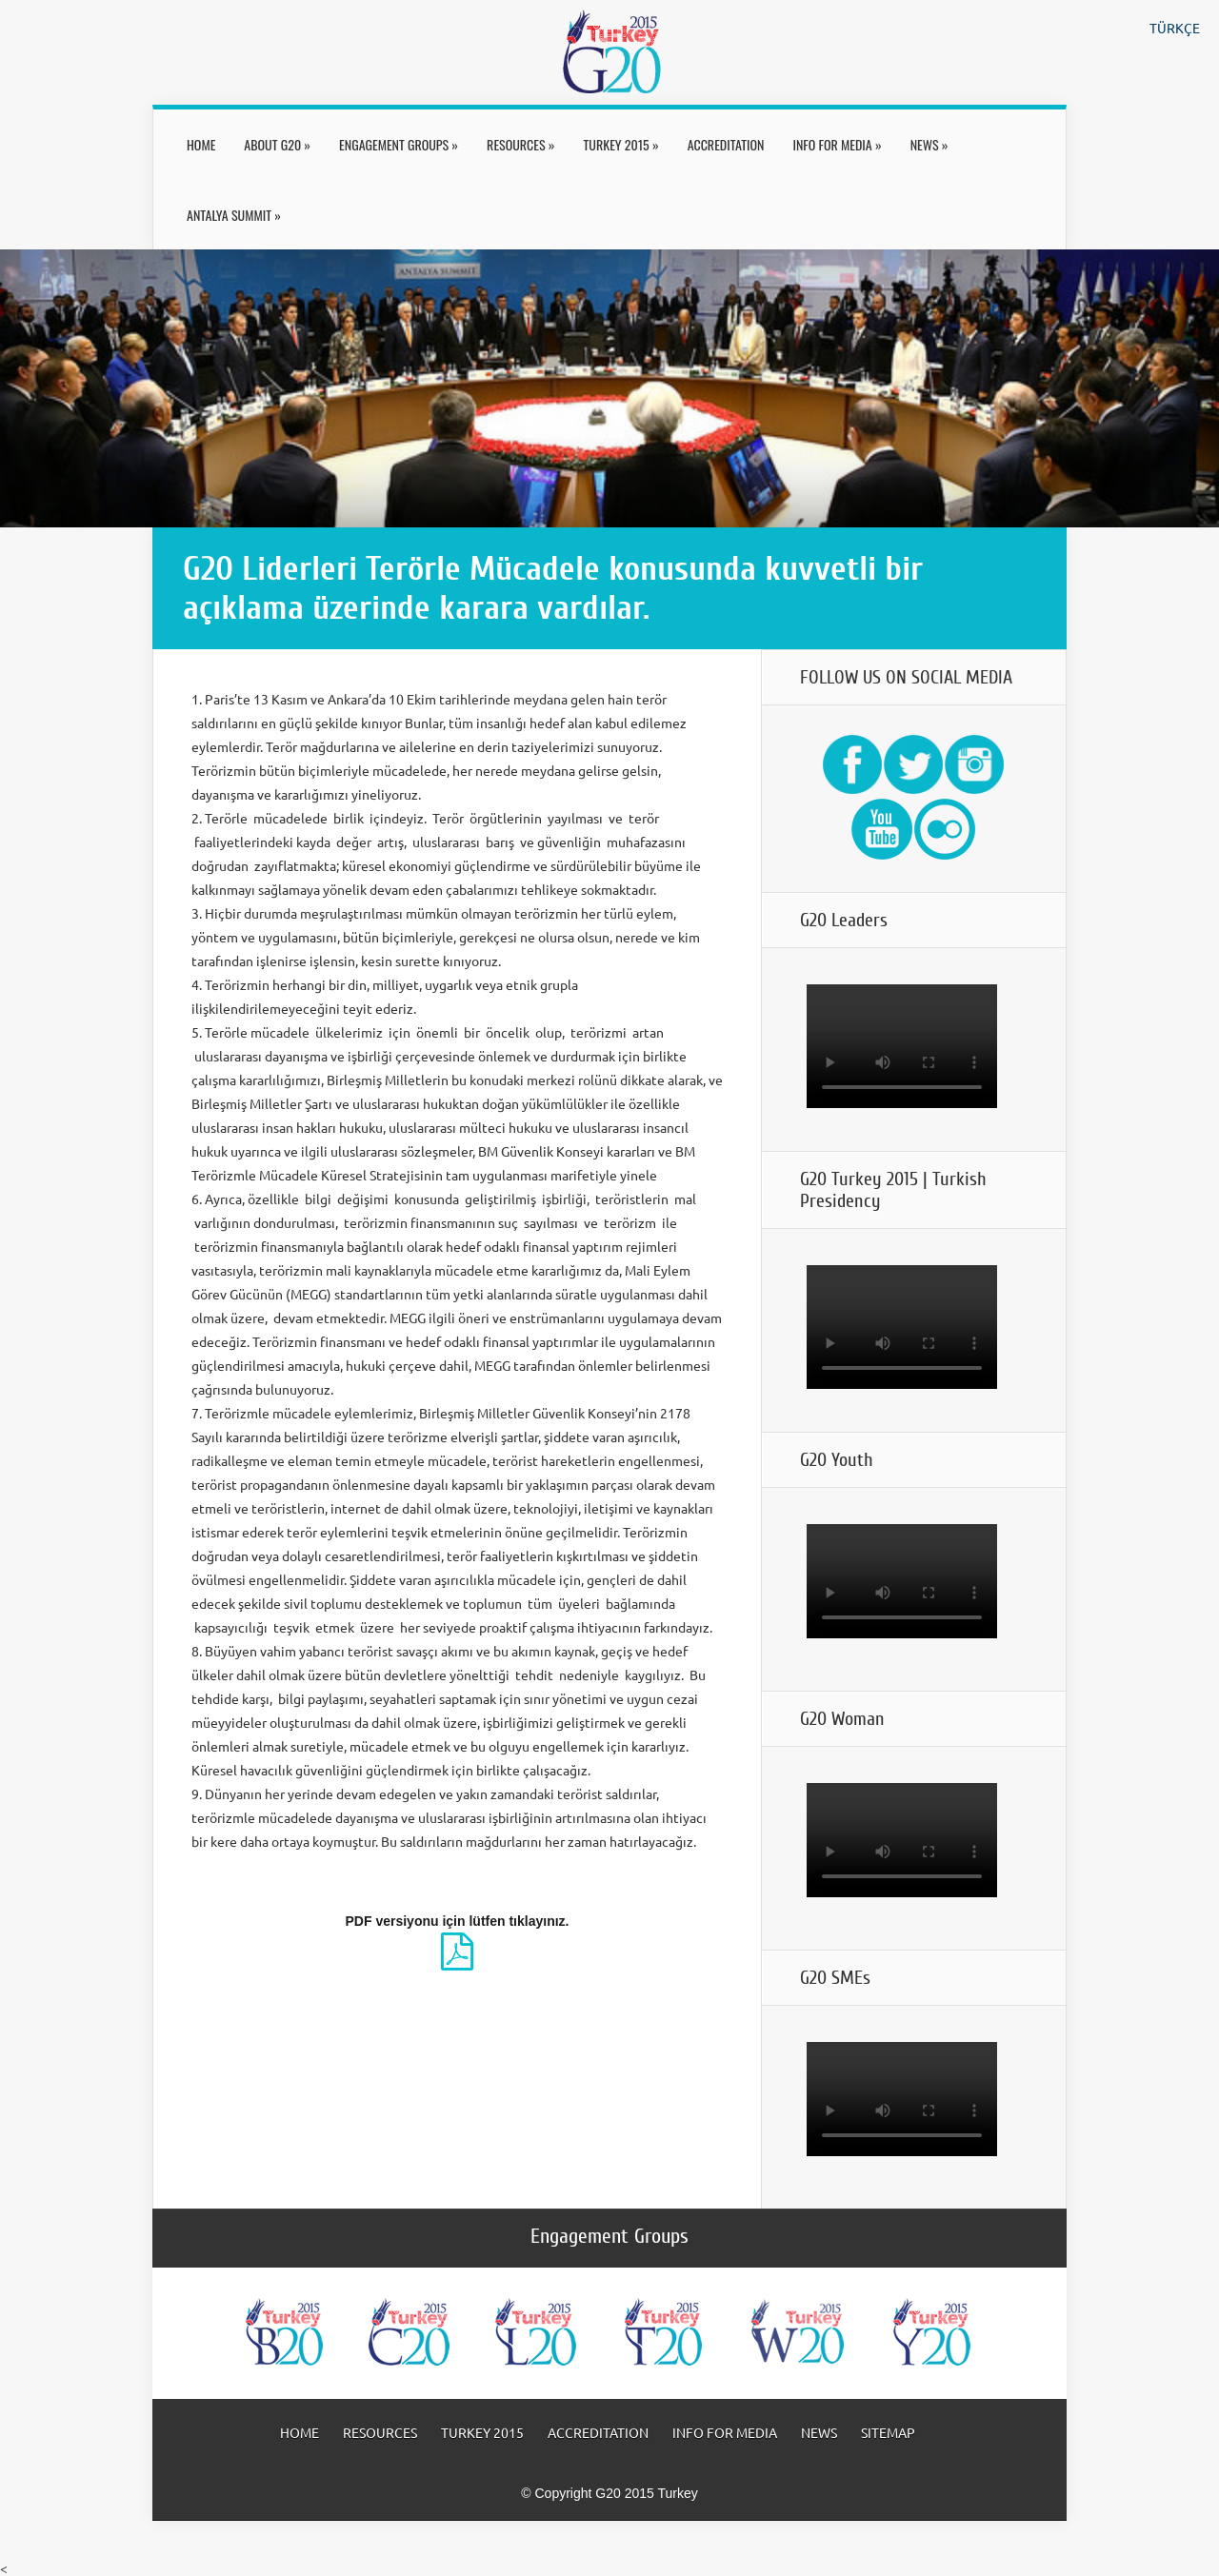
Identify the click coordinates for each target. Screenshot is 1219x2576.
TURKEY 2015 (621, 144)
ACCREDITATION (726, 144)
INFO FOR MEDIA (836, 144)
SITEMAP (888, 2432)
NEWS (929, 144)
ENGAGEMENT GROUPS (398, 144)
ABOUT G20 (277, 144)
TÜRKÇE (1174, 27)
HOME (201, 144)
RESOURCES (520, 144)
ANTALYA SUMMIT (234, 215)
